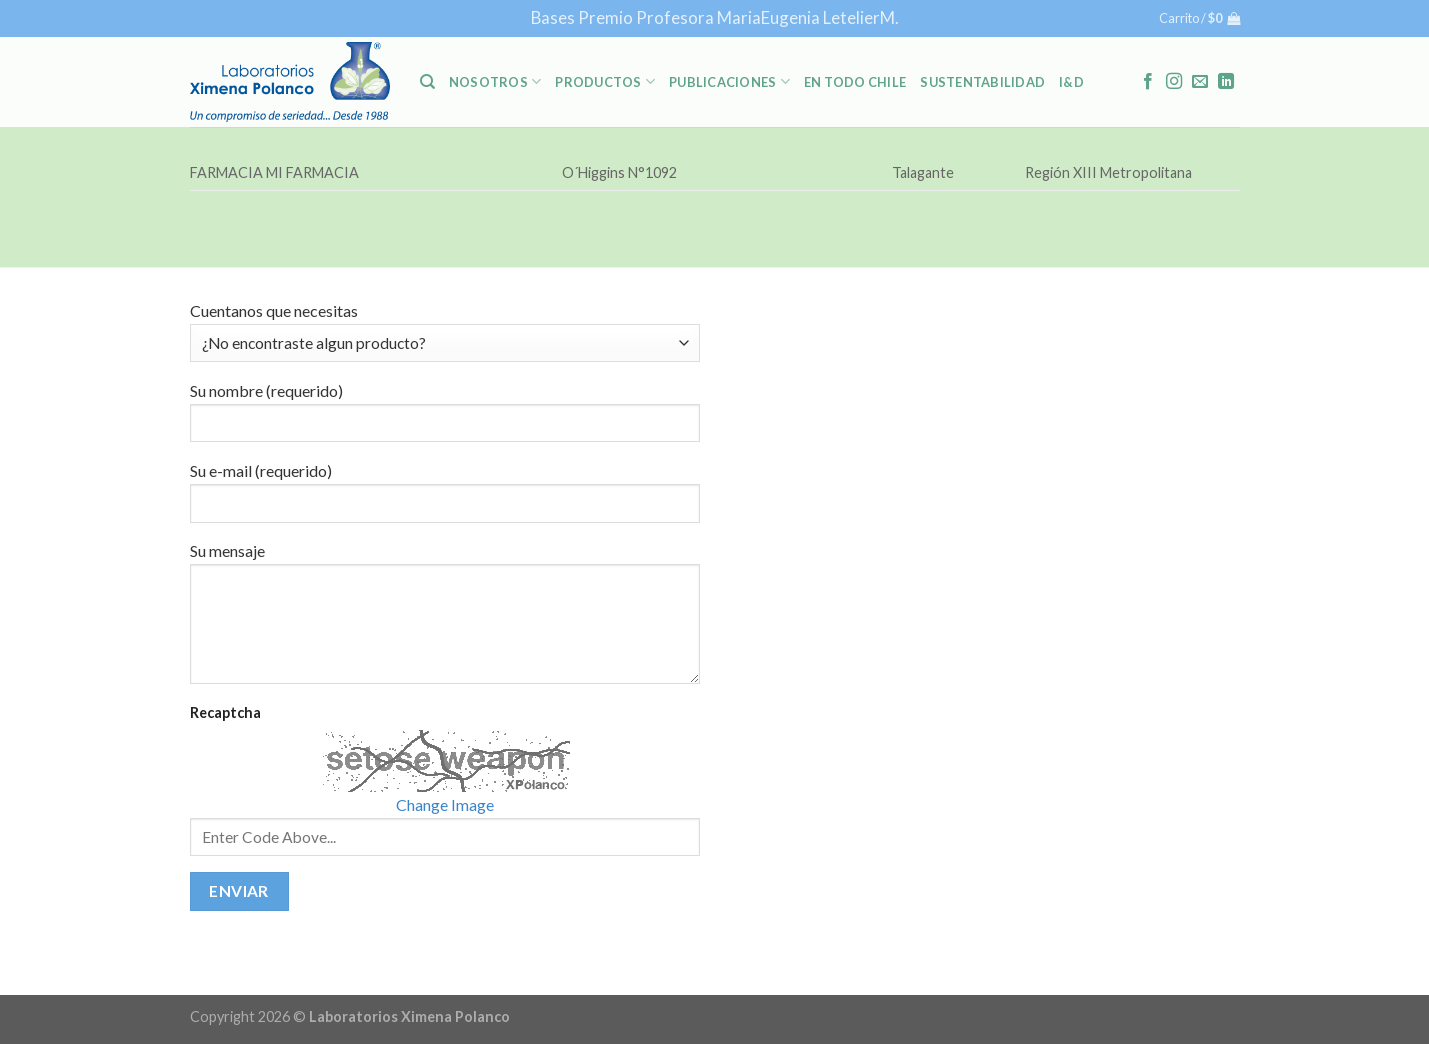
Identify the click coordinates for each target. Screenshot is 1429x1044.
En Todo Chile (855, 82)
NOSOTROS (495, 81)
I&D (1071, 82)
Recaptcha (225, 712)
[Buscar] (427, 82)
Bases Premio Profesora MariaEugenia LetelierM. (715, 17)
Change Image (445, 804)
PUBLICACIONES (729, 81)
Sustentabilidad (982, 82)
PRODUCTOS (605, 81)
